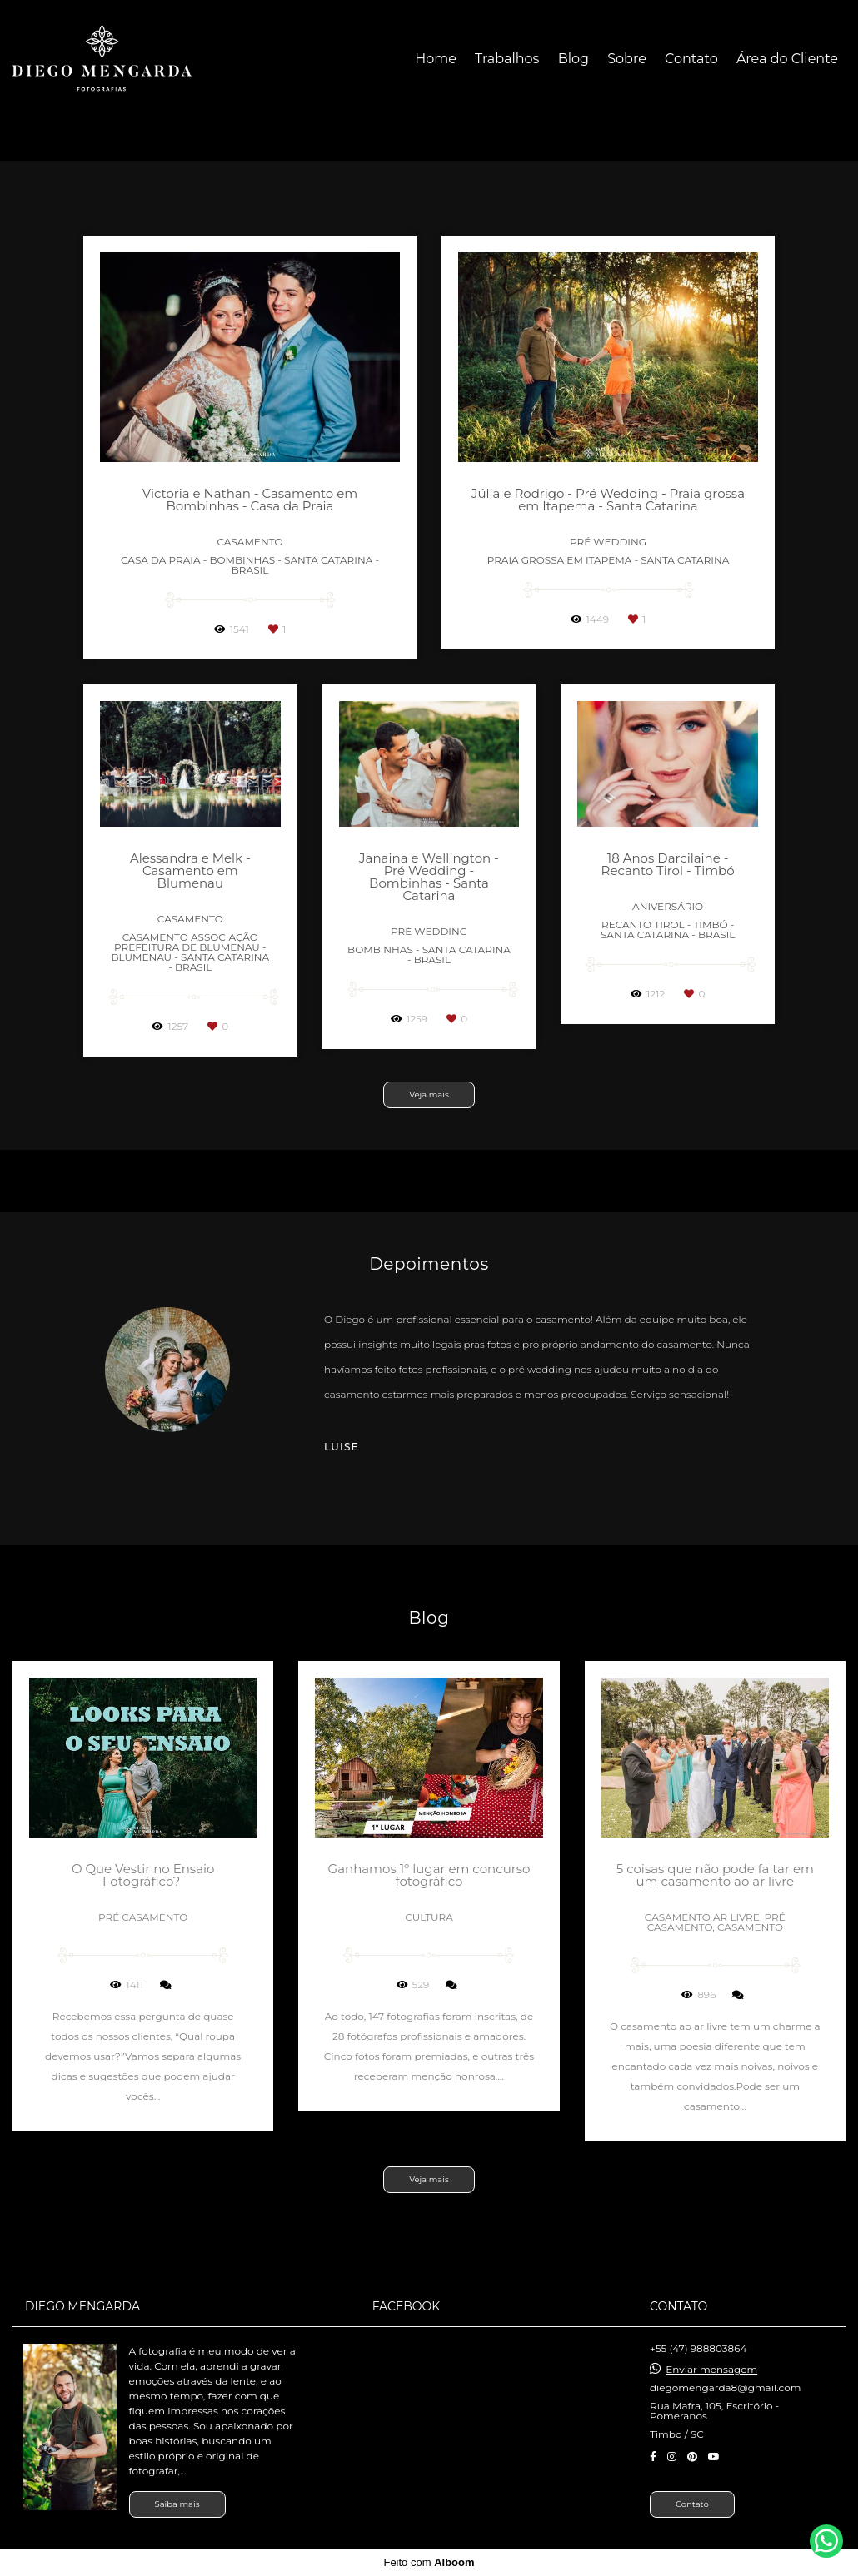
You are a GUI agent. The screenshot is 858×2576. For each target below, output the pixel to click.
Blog (573, 59)
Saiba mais (177, 2504)
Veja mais (429, 1094)
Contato (691, 59)
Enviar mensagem (711, 2370)
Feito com (428, 2562)
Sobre (626, 59)
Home (435, 59)
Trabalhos (507, 59)
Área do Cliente (787, 59)
